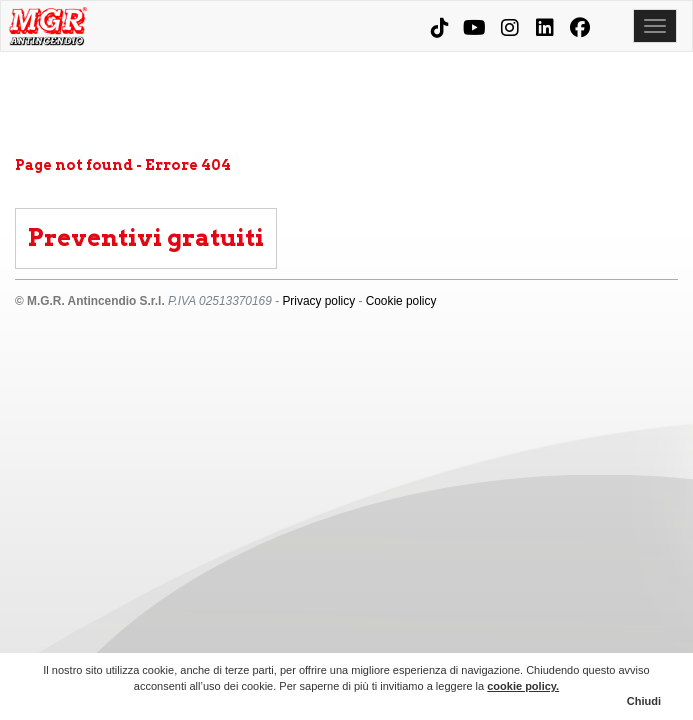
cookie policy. (523, 686)
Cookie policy (401, 301)
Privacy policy (318, 301)
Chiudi (644, 701)
